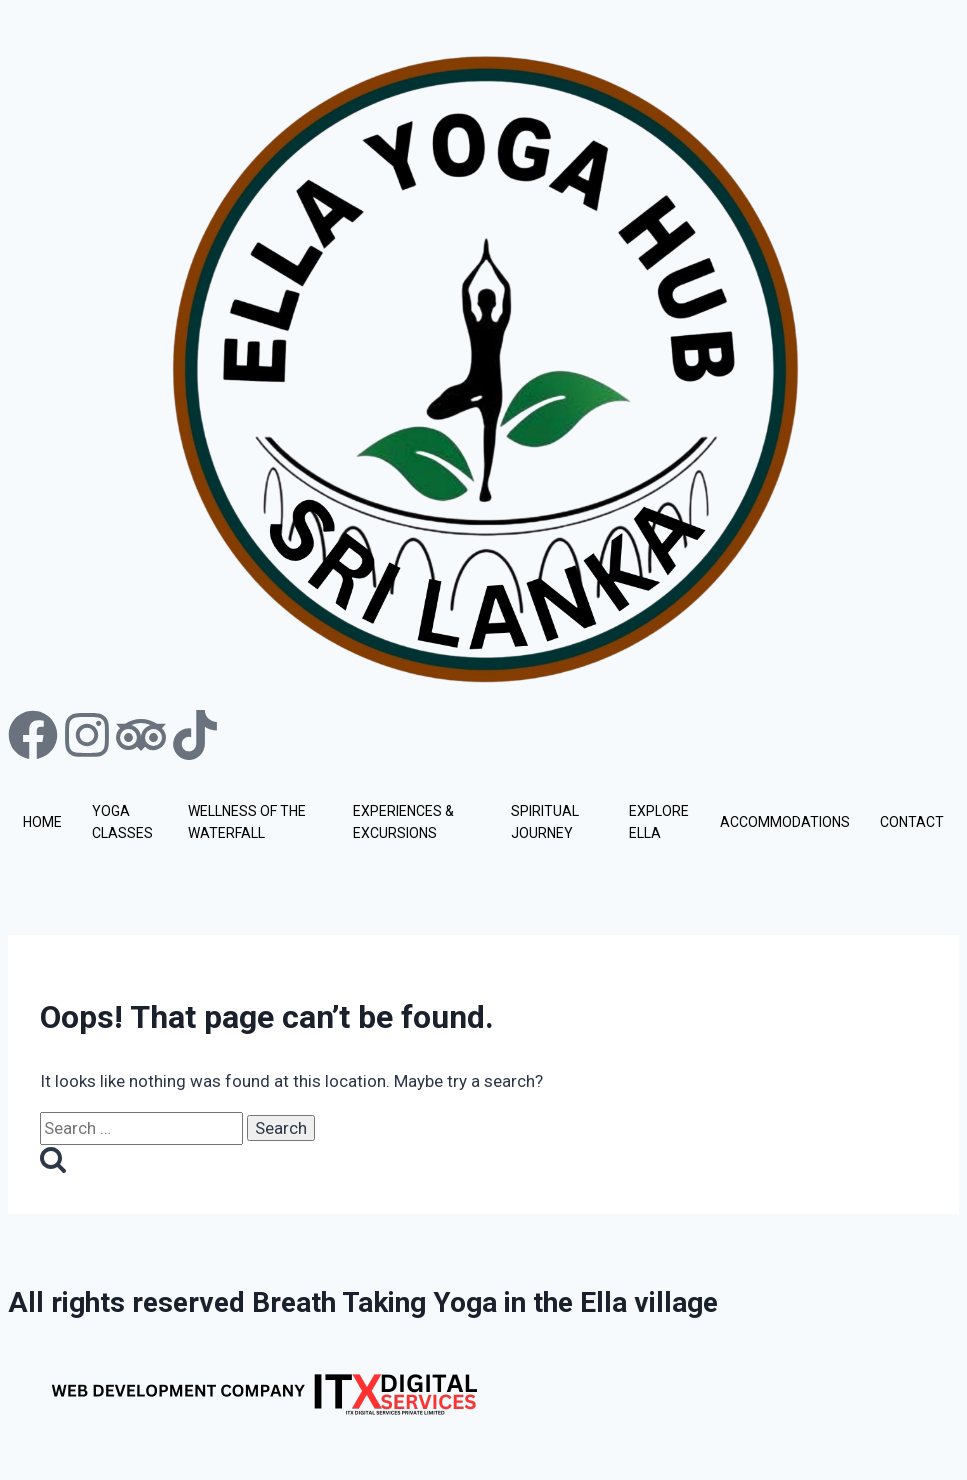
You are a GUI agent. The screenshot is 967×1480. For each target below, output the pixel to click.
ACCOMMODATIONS (785, 822)
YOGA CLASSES (122, 822)
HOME (42, 822)
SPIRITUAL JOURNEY (545, 822)
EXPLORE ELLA (659, 822)
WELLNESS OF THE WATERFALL (247, 822)
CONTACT (912, 822)
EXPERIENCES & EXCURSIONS (403, 822)
